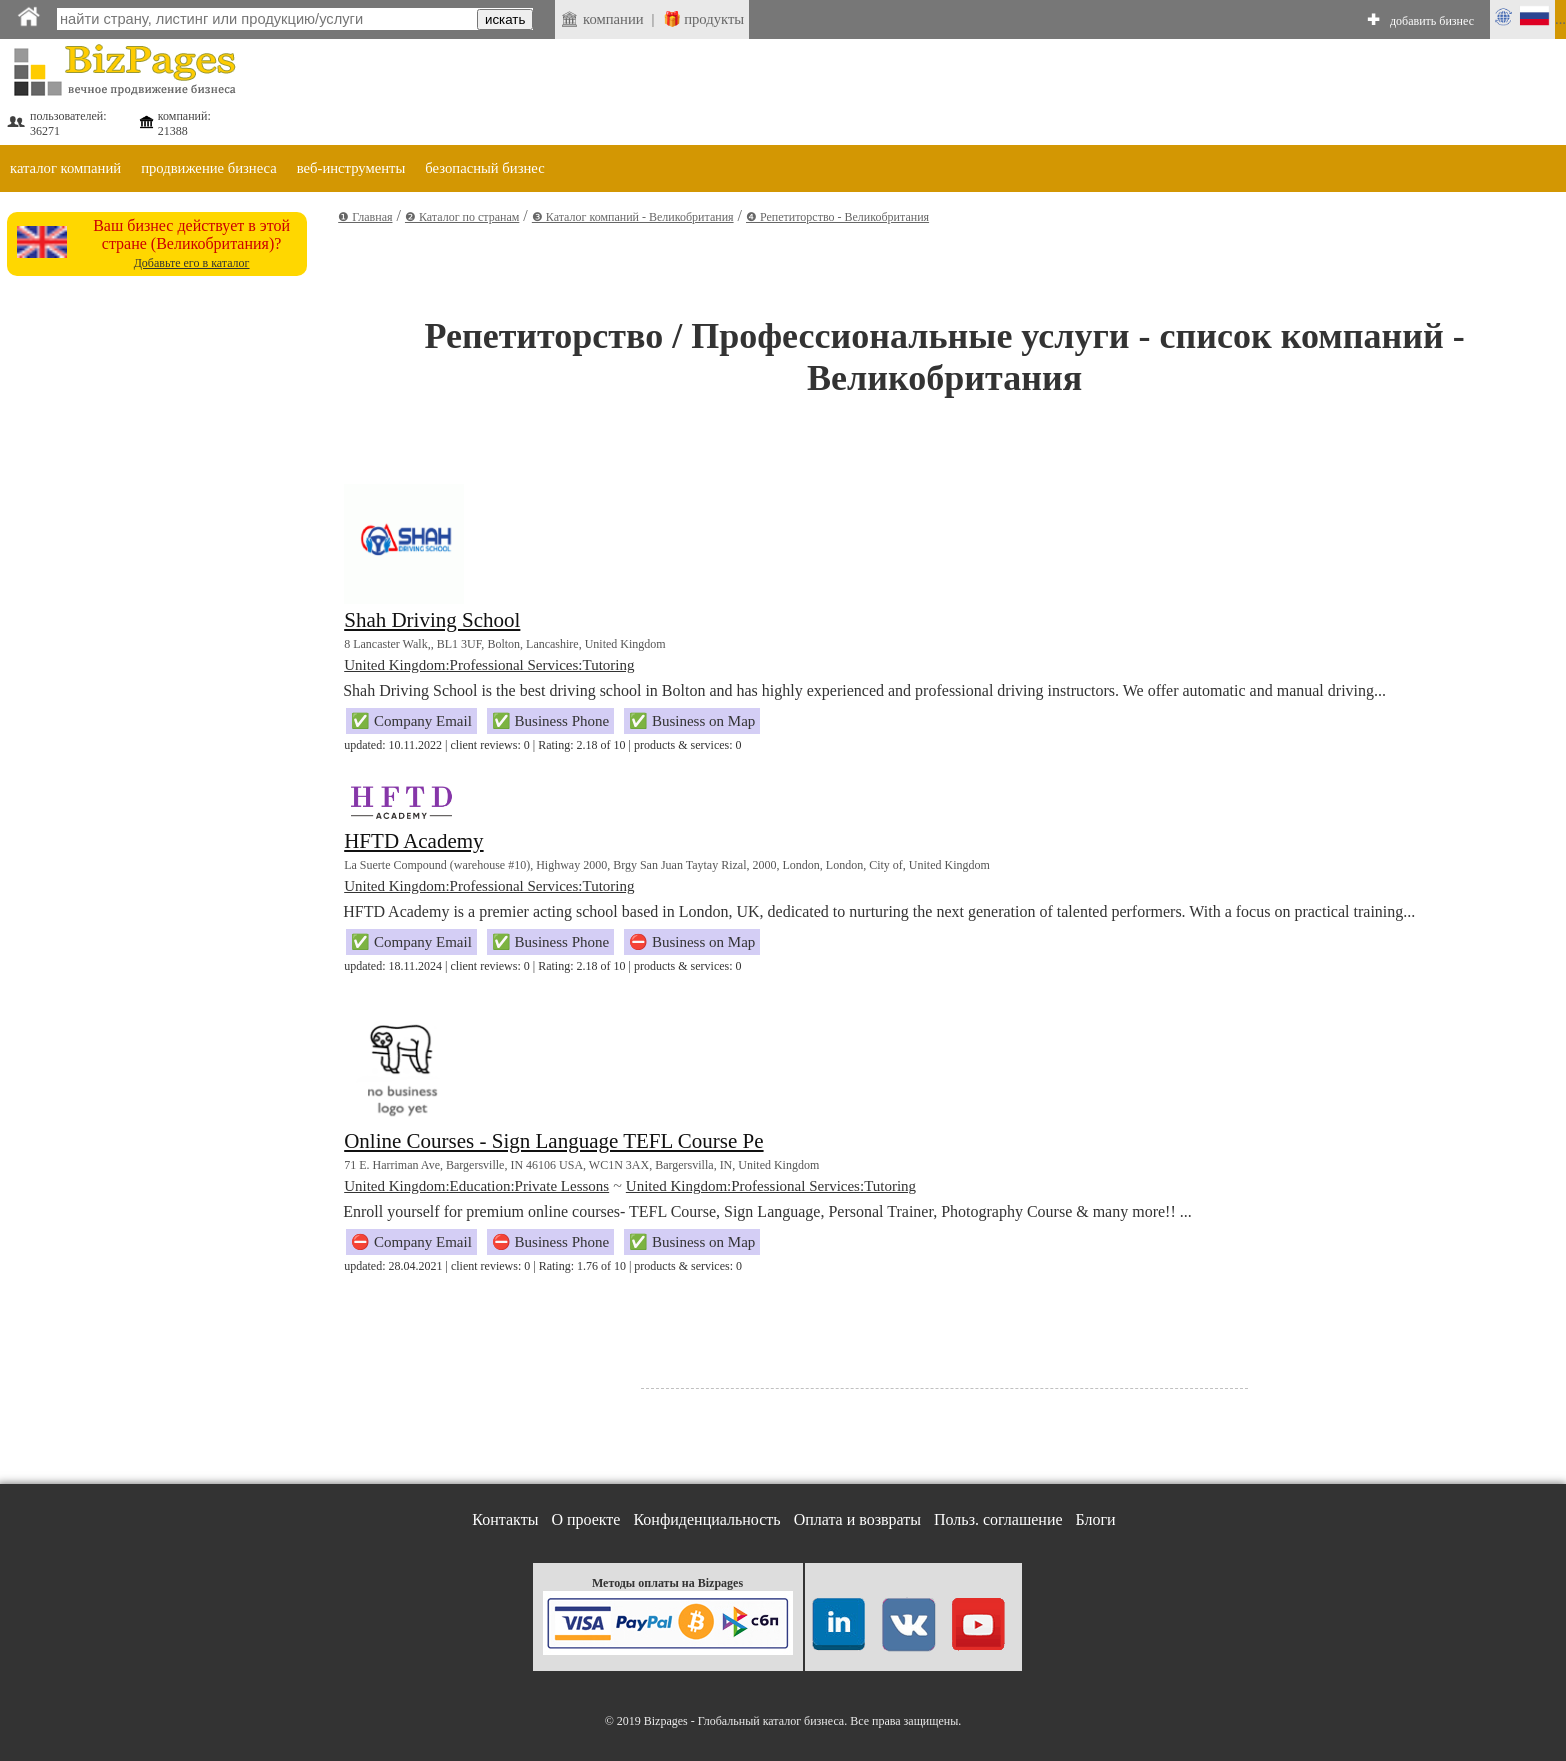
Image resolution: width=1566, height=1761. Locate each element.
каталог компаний (65, 168)
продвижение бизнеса (209, 168)
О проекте (585, 1519)
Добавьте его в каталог (192, 263)
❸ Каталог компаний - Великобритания (633, 217)
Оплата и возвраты (857, 1519)
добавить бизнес (1432, 21)
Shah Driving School (432, 620)
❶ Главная (365, 217)
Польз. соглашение (998, 1519)
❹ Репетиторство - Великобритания (837, 217)
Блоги (1096, 1519)
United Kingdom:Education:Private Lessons (476, 1186)
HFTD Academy (413, 841)
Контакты (505, 1519)
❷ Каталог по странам (462, 217)
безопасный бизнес (484, 168)
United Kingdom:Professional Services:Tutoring (489, 665)
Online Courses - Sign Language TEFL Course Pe (553, 1141)
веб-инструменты (351, 168)
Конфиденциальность (706, 1519)
